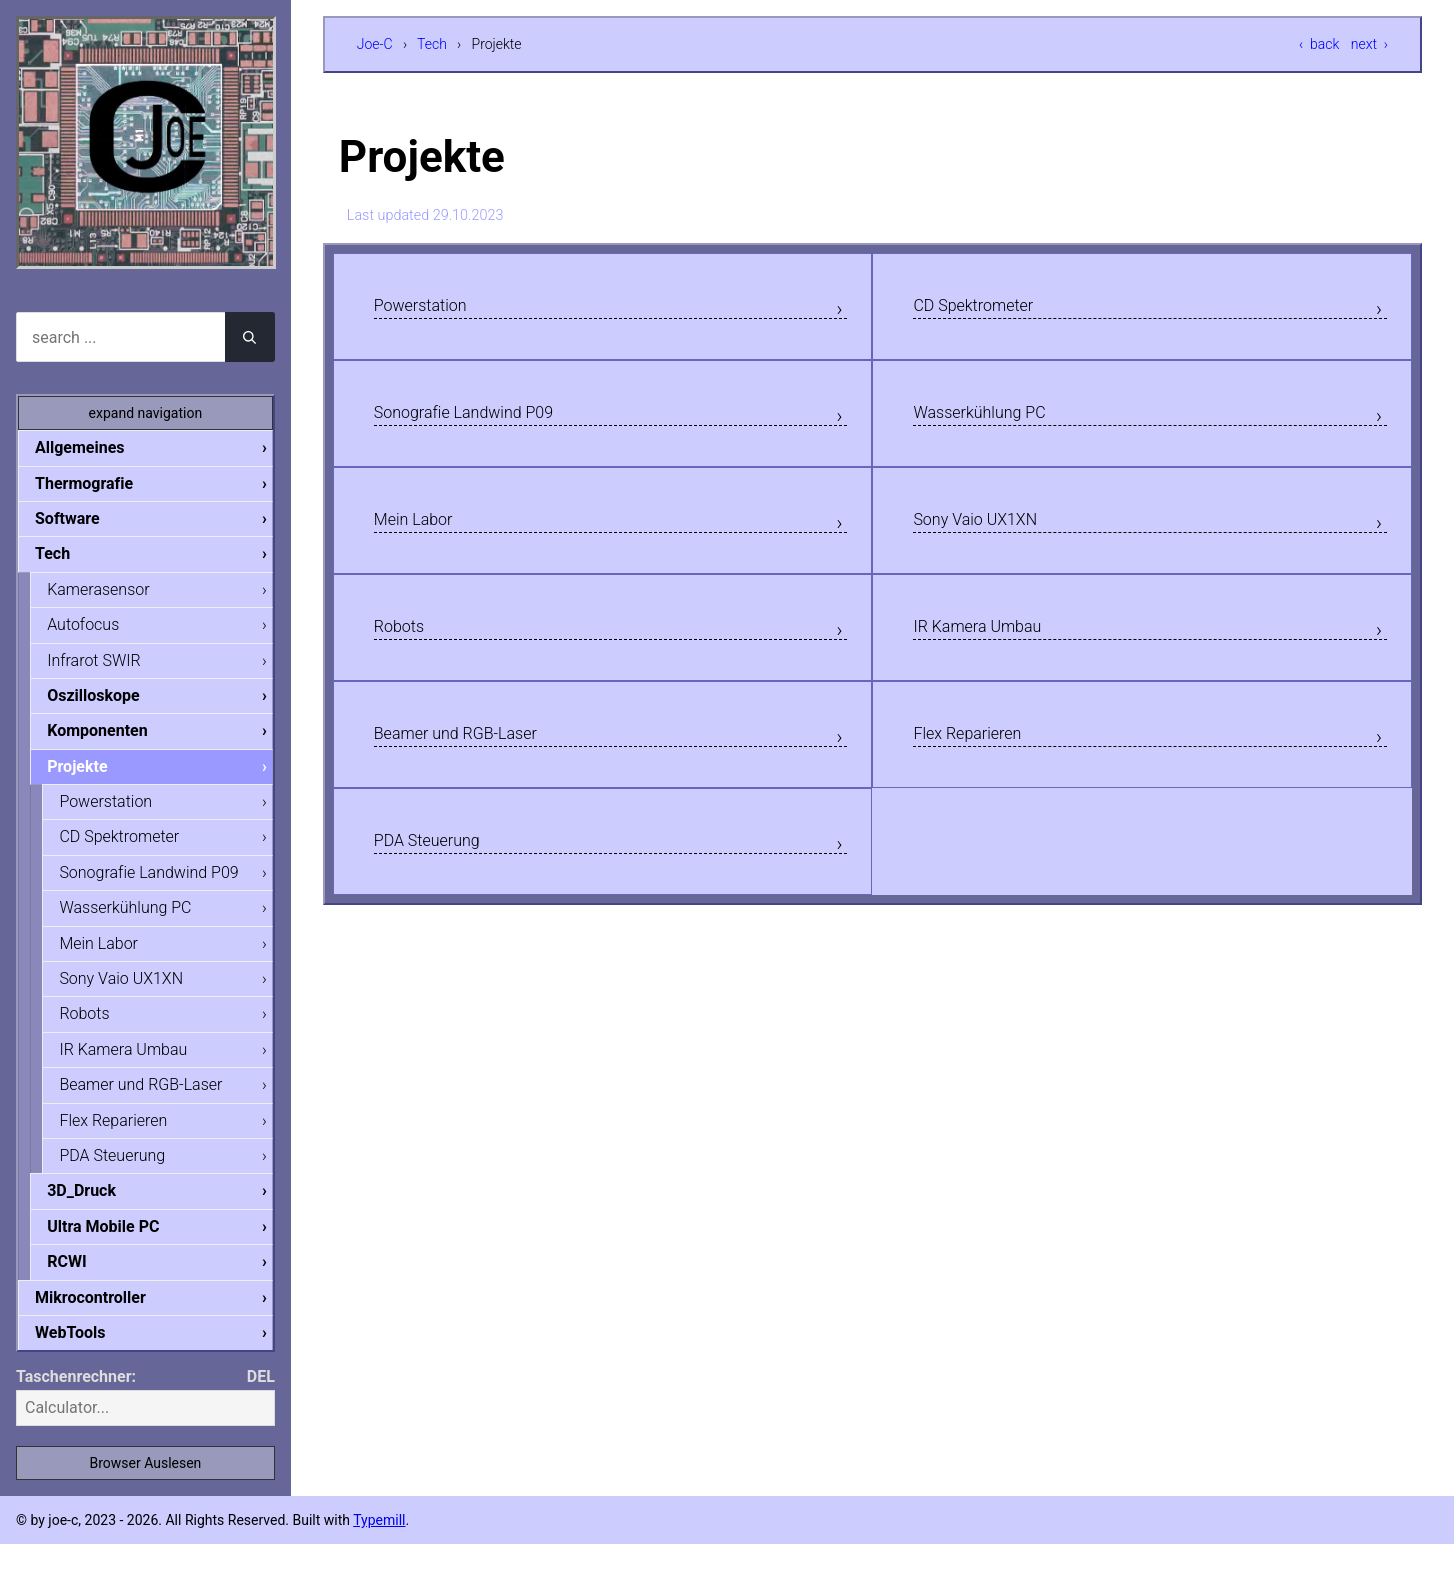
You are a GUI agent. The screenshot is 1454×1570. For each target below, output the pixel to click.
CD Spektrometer (988, 309)
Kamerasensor (114, 593)
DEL (261, 1402)
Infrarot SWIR (109, 666)
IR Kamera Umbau (993, 648)
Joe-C (375, 44)
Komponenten (113, 738)
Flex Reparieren (980, 761)
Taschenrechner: (76, 1402)
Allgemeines (96, 447)
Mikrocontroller (106, 1321)
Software (83, 520)
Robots (405, 648)
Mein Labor (423, 535)
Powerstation (432, 309)
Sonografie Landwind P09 (486, 422)
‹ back (1319, 44)
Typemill (379, 1546)
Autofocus (99, 629)
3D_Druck (97, 1211)
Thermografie (100, 484)
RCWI (82, 1284)
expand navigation (146, 413)
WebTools (86, 1357)
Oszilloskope (109, 702)
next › (1369, 44)
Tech (432, 44)
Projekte (93, 775)
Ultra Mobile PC (119, 1248)
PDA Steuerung (440, 874)
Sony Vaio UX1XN (990, 535)
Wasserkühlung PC (995, 422)
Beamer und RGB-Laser (476, 761)
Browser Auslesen (145, 1489)
